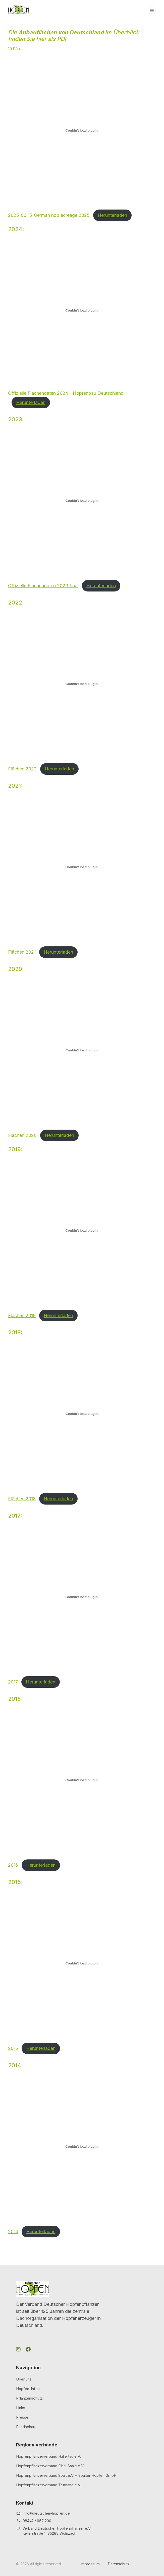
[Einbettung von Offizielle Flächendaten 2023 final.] (82, 501)
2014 (13, 2231)
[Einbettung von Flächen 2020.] (82, 1050)
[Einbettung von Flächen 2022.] (82, 684)
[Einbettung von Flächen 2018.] (82, 1414)
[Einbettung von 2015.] (82, 1963)
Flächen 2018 (22, 1498)
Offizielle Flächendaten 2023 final (43, 585)
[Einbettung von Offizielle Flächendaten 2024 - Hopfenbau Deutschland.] (82, 310)
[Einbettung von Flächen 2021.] (82, 867)
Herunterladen (112, 215)
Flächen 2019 (22, 1315)
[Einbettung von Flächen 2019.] (82, 1230)
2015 (13, 2048)
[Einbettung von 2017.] (82, 1597)
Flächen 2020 (22, 1135)
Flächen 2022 (22, 768)
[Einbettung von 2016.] (82, 1780)
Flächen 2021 (22, 952)
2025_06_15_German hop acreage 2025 (49, 215)
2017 (13, 1682)
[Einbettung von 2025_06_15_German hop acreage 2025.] (82, 130)
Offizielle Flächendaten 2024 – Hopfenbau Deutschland (66, 393)
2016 (13, 1865)
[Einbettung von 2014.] (82, 2146)
